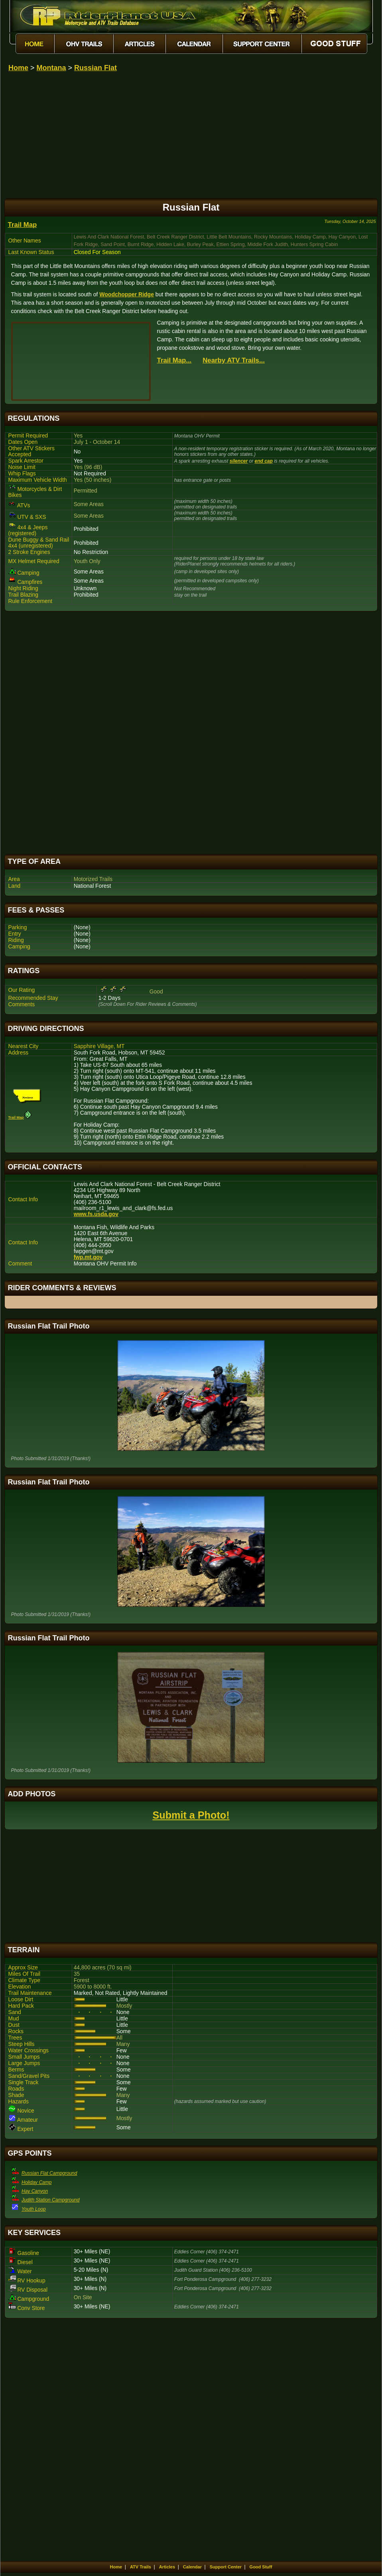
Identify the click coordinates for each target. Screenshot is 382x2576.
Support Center (226, 2566)
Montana (51, 68)
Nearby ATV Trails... (234, 360)
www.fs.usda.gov (96, 1214)
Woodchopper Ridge (126, 294)
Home (18, 68)
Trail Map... (174, 360)
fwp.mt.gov (88, 1257)
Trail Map (22, 225)
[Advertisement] (191, 732)
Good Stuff (261, 2566)
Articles (167, 2566)
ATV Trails (140, 2566)
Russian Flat (95, 68)
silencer (239, 461)
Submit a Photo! (190, 1815)
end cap (264, 461)
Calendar (192, 2566)
